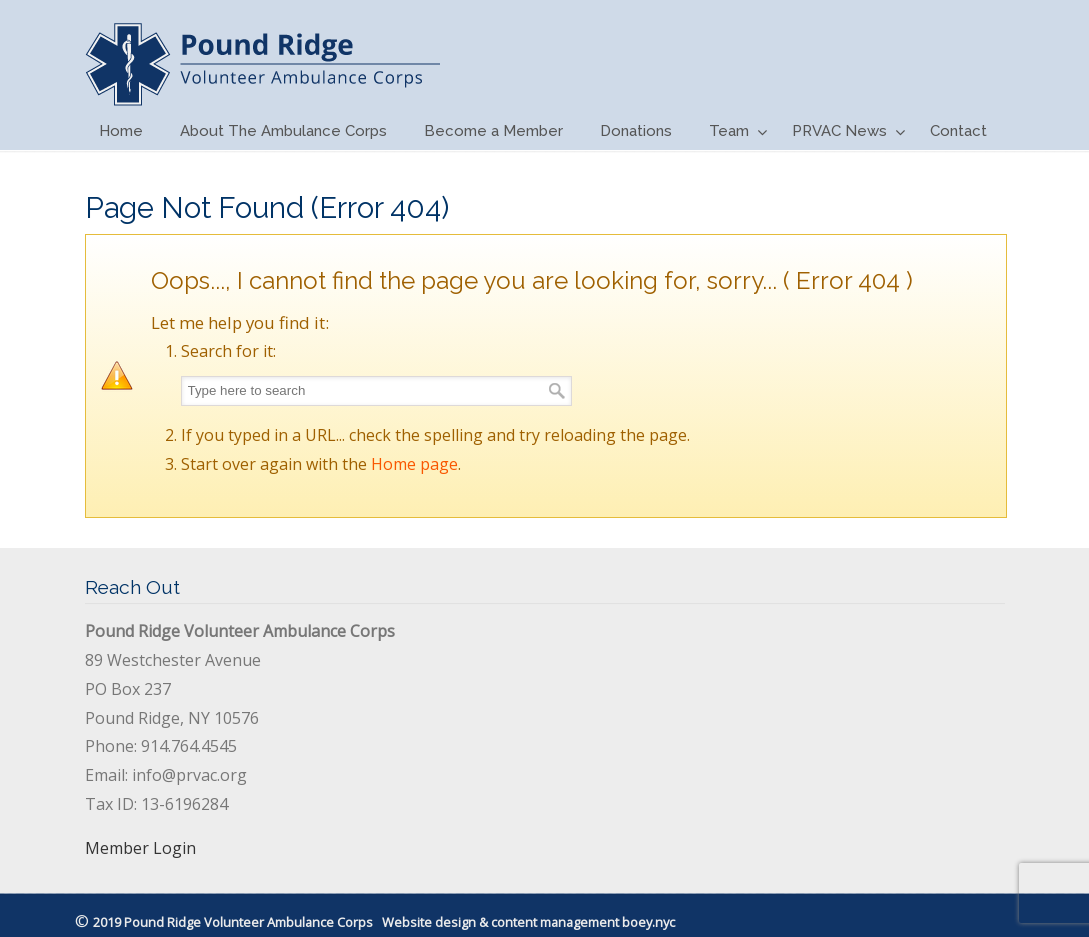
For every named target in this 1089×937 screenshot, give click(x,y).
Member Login (140, 848)
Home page (414, 464)
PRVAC (262, 56)
